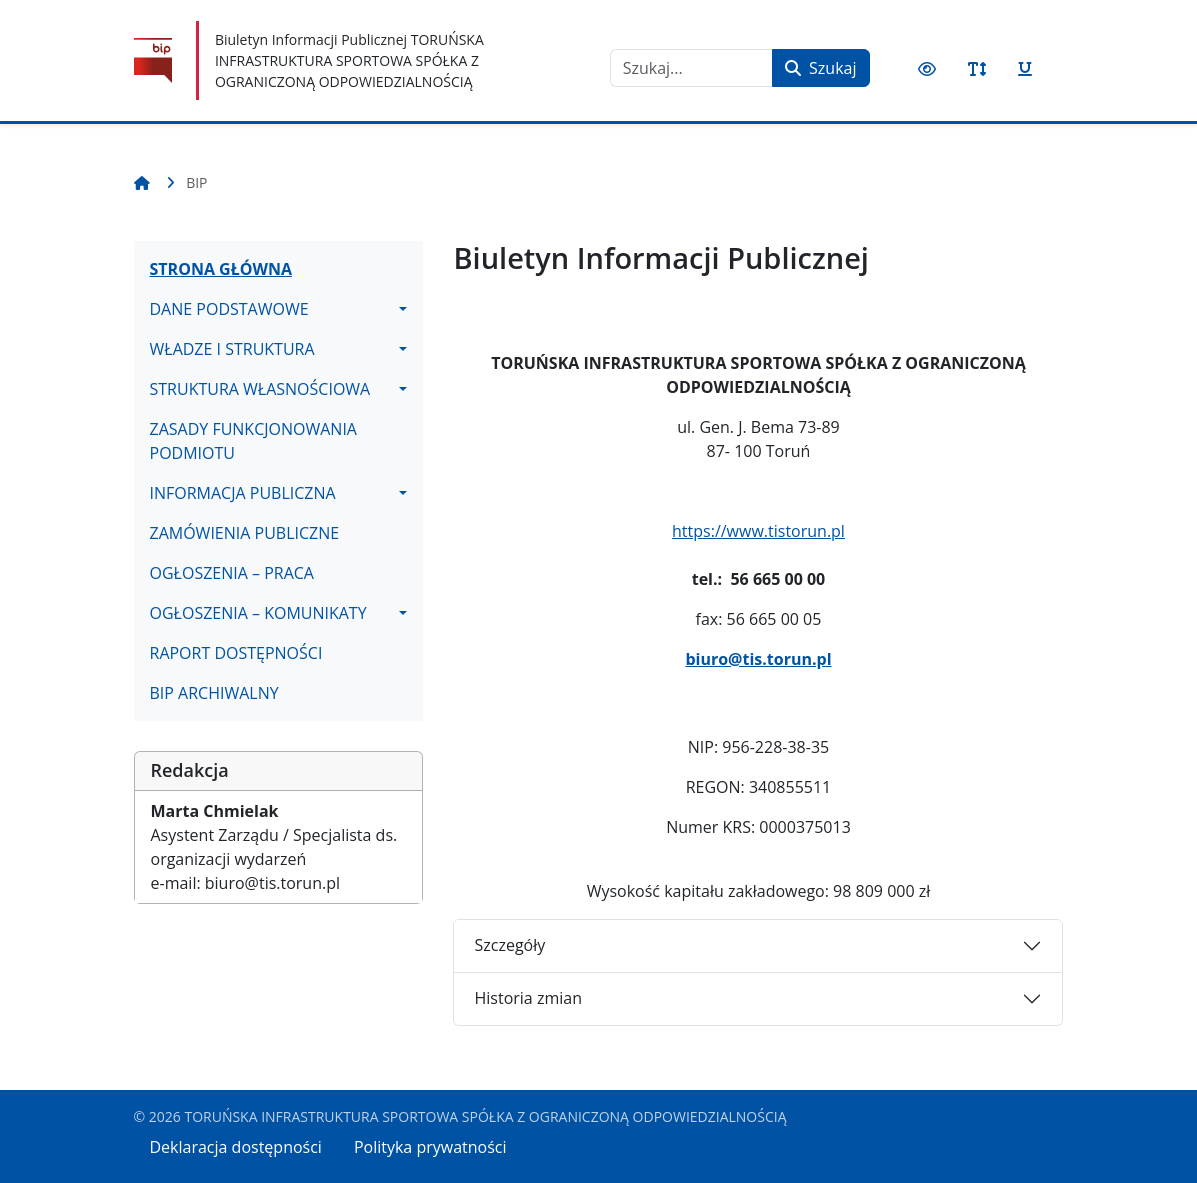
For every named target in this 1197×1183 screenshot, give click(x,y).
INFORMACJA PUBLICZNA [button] (243, 493)
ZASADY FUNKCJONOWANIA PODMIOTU (253, 441)
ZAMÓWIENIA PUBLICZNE (245, 533)
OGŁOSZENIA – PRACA (232, 573)
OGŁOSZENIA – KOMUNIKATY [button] (258, 613)
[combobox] (691, 68)
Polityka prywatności (430, 1147)
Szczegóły (509, 945)
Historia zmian (527, 998)
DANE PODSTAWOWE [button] (229, 309)
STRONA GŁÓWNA (221, 269)
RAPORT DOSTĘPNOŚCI (236, 653)
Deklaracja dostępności (236, 1147)
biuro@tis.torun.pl (758, 659)
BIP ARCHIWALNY (214, 693)
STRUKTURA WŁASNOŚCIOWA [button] (260, 389)
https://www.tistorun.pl (758, 531)
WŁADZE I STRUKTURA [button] (232, 349)
